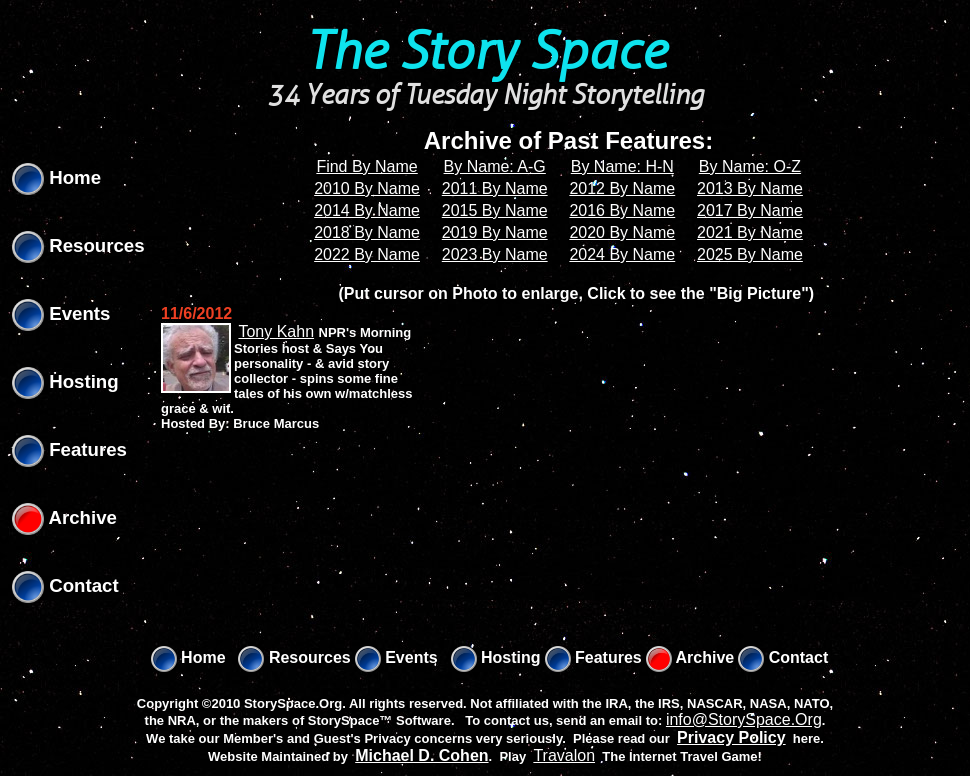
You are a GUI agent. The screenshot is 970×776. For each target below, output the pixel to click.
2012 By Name (622, 188)
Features (69, 449)
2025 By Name (750, 254)
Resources (78, 245)
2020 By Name (622, 232)
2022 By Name (367, 254)
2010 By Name (367, 188)
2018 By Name (367, 232)
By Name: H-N (622, 166)
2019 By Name (495, 232)
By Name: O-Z (750, 166)
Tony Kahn (276, 331)
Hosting (65, 381)
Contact (65, 585)
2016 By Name (622, 210)
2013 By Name (750, 188)
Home (56, 177)
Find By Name (366, 166)
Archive (64, 517)
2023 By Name (495, 254)
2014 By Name (367, 210)
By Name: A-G (495, 166)
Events (61, 313)
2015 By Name (495, 210)
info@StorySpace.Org (744, 719)
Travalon (564, 755)
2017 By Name (750, 210)
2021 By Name (750, 232)
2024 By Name (622, 254)
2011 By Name (495, 188)
